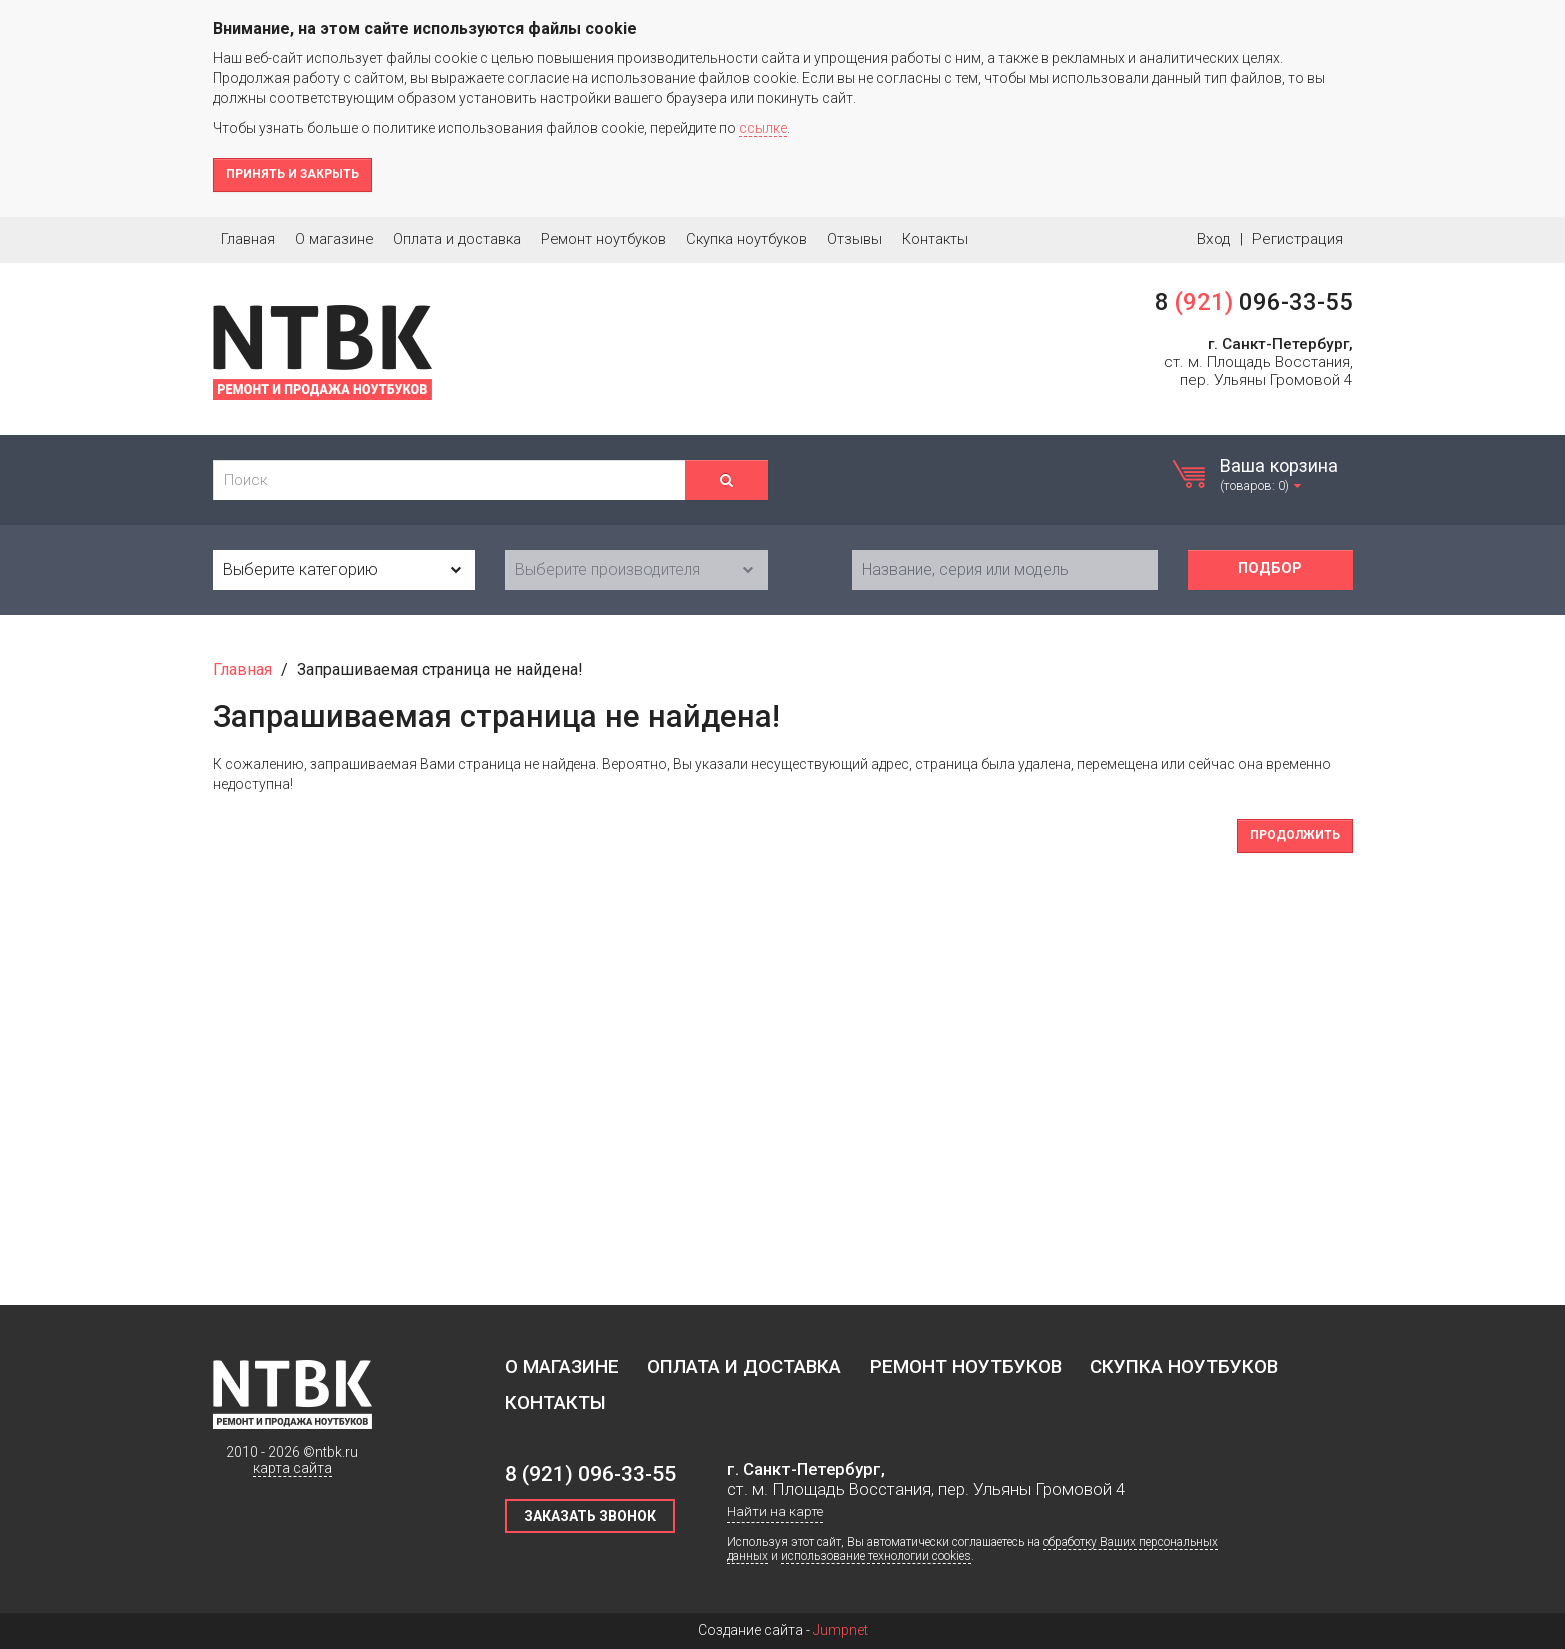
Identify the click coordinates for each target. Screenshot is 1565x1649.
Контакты (935, 239)
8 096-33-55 (1254, 302)
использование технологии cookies (876, 1556)
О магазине (334, 239)
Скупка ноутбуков (746, 239)
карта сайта (292, 1468)
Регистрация (1297, 239)
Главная (248, 239)
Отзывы (854, 239)
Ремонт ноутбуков (603, 239)
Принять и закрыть (292, 174)
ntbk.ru (336, 1452)
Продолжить (1295, 835)
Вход (1214, 239)
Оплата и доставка (457, 239)
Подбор (1270, 568)
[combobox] (344, 570)
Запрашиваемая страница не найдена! (440, 669)
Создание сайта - (783, 1630)
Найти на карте (775, 1511)
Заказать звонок (590, 1516)
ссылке (763, 128)
